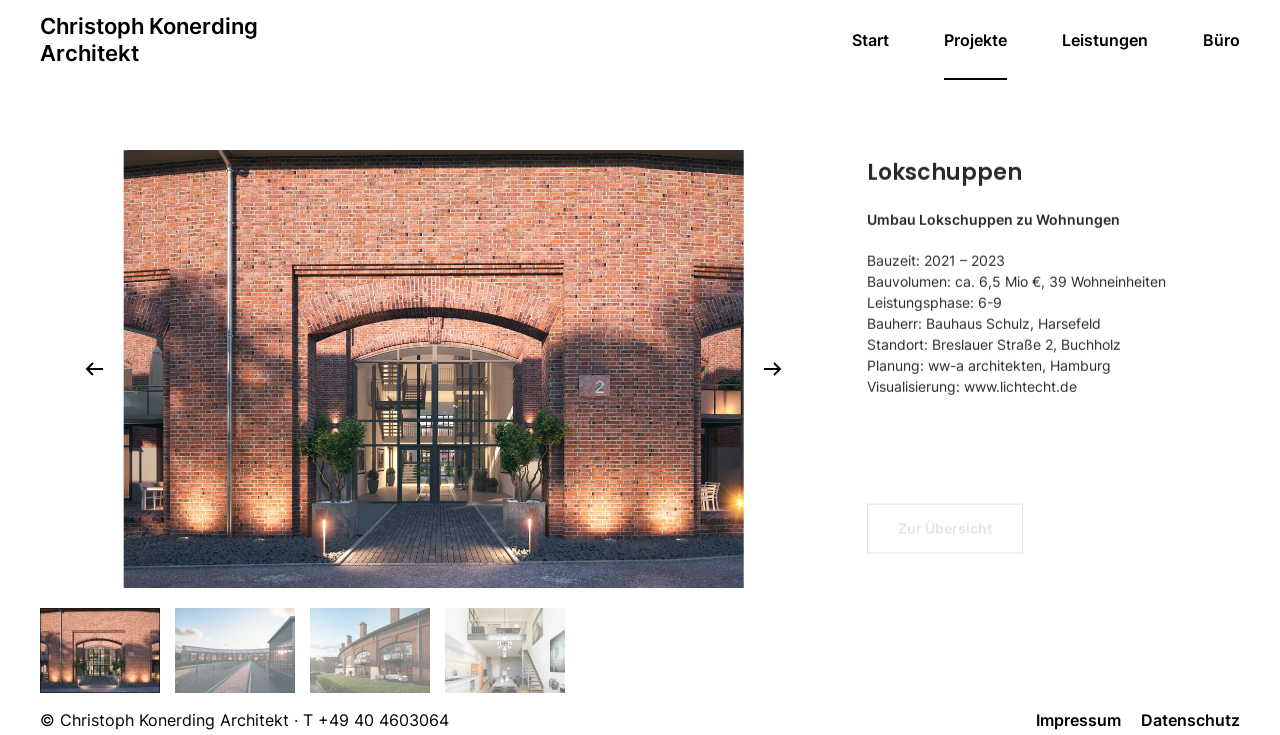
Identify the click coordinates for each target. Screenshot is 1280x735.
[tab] (100, 650)
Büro (1221, 40)
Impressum (1078, 720)
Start (870, 40)
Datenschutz (1190, 720)
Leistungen (1105, 40)
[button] (94, 369)
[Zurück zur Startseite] (149, 40)
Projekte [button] (975, 40)
